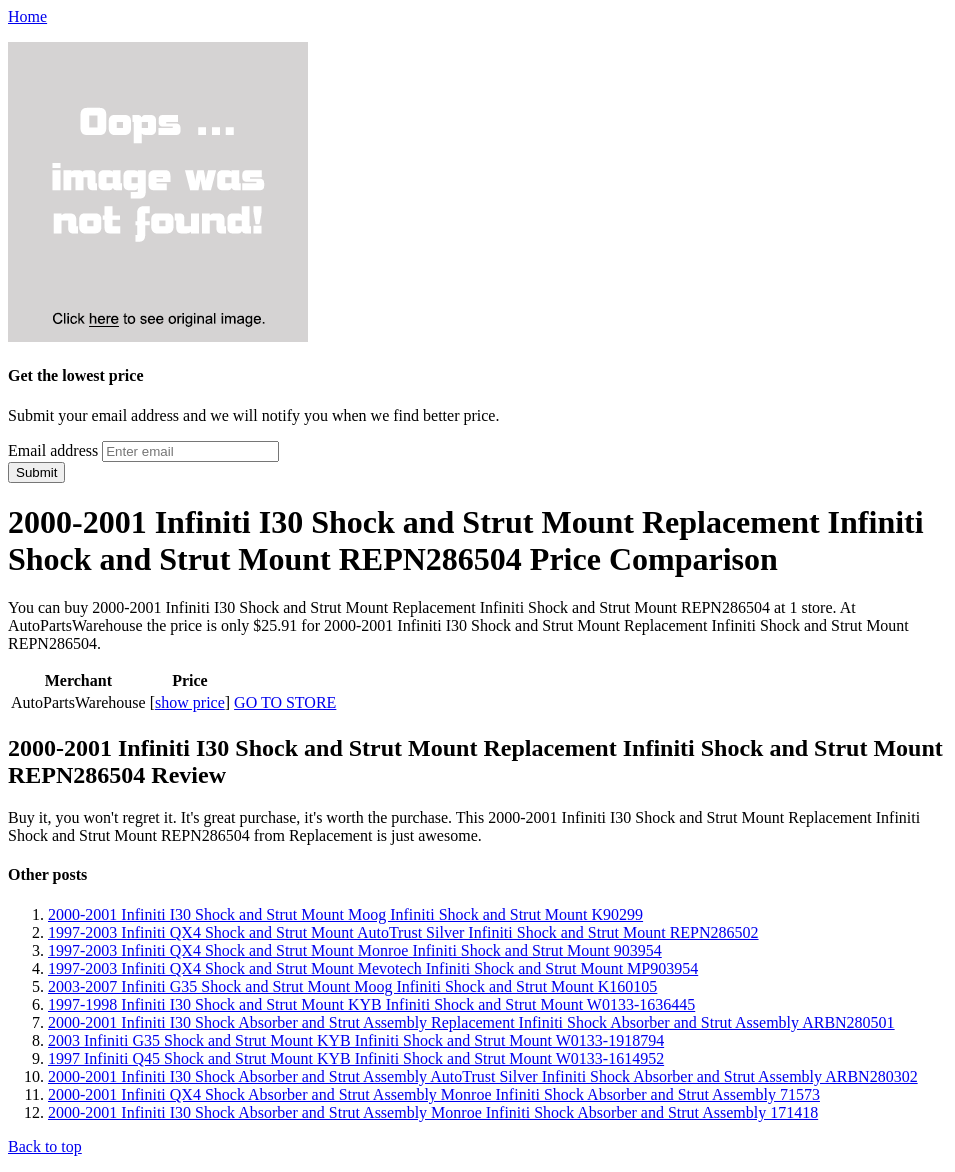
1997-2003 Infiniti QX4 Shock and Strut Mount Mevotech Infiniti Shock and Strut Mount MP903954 (373, 968)
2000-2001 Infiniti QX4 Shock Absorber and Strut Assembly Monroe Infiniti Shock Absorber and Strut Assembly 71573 (434, 1094)
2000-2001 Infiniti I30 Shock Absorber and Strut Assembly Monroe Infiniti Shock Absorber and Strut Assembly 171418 (433, 1112)
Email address (53, 450)
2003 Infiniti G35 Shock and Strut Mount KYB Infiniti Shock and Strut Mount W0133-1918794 (356, 1040)
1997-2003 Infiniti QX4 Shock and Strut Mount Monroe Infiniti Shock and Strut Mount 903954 (355, 950)
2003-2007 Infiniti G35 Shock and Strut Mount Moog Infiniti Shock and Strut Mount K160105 (352, 986)
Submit (36, 472)
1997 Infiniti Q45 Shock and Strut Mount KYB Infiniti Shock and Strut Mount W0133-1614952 (356, 1058)
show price (190, 702)
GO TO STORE (285, 702)
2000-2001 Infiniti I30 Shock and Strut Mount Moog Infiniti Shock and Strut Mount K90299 (345, 914)
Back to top (45, 1146)
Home (27, 16)
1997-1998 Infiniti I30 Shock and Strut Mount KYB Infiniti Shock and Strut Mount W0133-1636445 (371, 1004)
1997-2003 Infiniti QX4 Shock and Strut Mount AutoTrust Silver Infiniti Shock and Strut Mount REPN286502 (403, 932)
